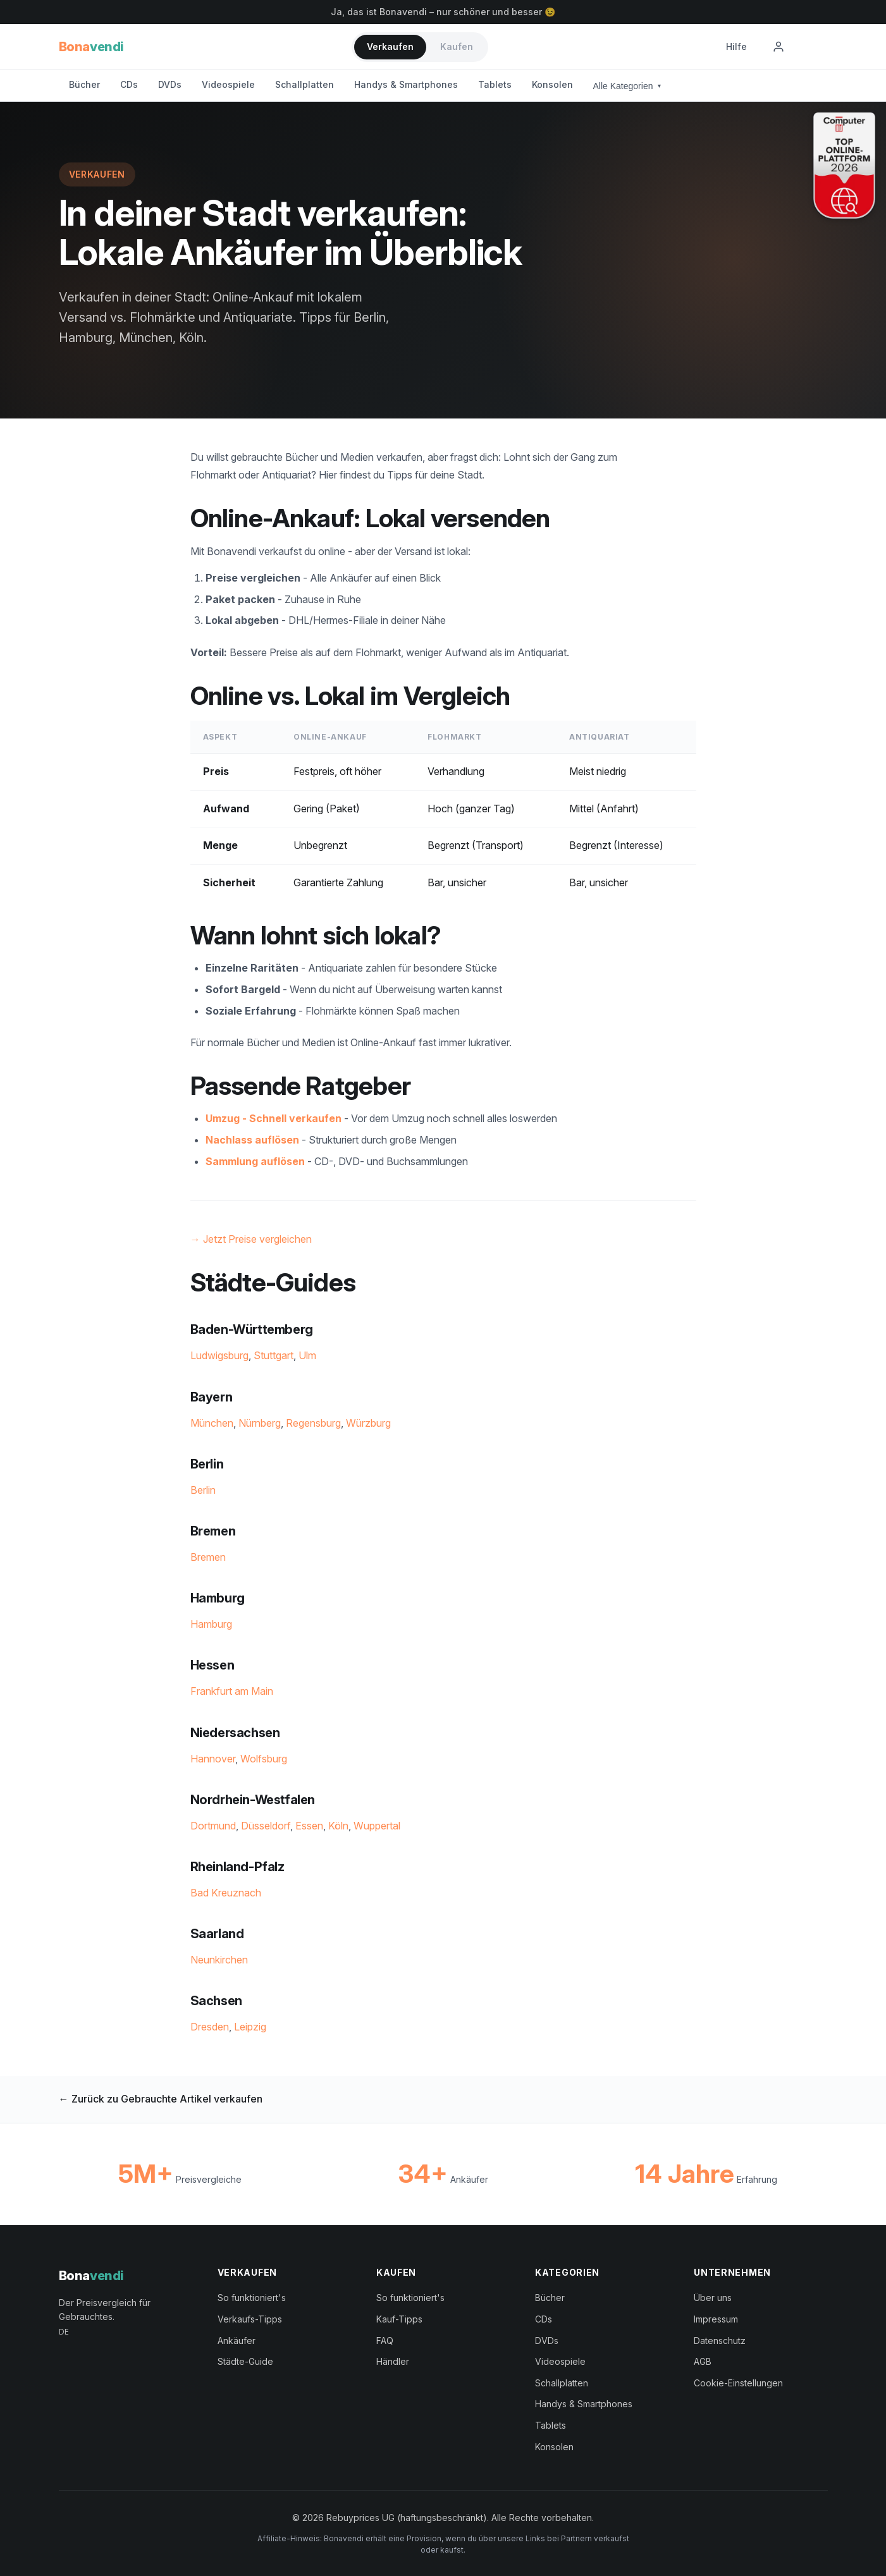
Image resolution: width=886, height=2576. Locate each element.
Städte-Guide (245, 2361)
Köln (338, 1825)
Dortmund (213, 1825)
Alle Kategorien (627, 86)
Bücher (84, 84)
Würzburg (368, 1423)
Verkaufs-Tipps (250, 2319)
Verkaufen (390, 46)
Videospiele (228, 84)
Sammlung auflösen (255, 1161)
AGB (702, 2361)
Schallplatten (304, 84)
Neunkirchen (219, 1959)
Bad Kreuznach (225, 1892)
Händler (392, 2361)
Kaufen (456, 46)
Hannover (212, 1758)
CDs (129, 84)
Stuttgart (273, 1355)
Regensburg (313, 1423)
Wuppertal (377, 1825)
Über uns (713, 2297)
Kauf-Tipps (399, 2319)
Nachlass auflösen (252, 1139)
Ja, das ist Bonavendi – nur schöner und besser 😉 (443, 11)
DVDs (170, 84)
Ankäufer (236, 2340)
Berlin (203, 1490)
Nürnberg (259, 1423)
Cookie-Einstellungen (738, 2383)
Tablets (495, 84)
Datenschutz (720, 2340)
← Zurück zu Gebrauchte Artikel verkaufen (160, 2098)
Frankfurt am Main (231, 1691)
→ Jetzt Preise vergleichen (251, 1239)
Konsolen (552, 84)
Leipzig (250, 2026)
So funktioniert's (252, 2297)
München (211, 1423)
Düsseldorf (265, 1825)
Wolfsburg (263, 1758)
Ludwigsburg (219, 1355)
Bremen (208, 1557)
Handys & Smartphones (406, 84)
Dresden (209, 2026)
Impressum (716, 2319)
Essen (309, 1825)
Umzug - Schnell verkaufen (273, 1118)
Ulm (307, 1355)
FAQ (384, 2340)
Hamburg (211, 1624)
